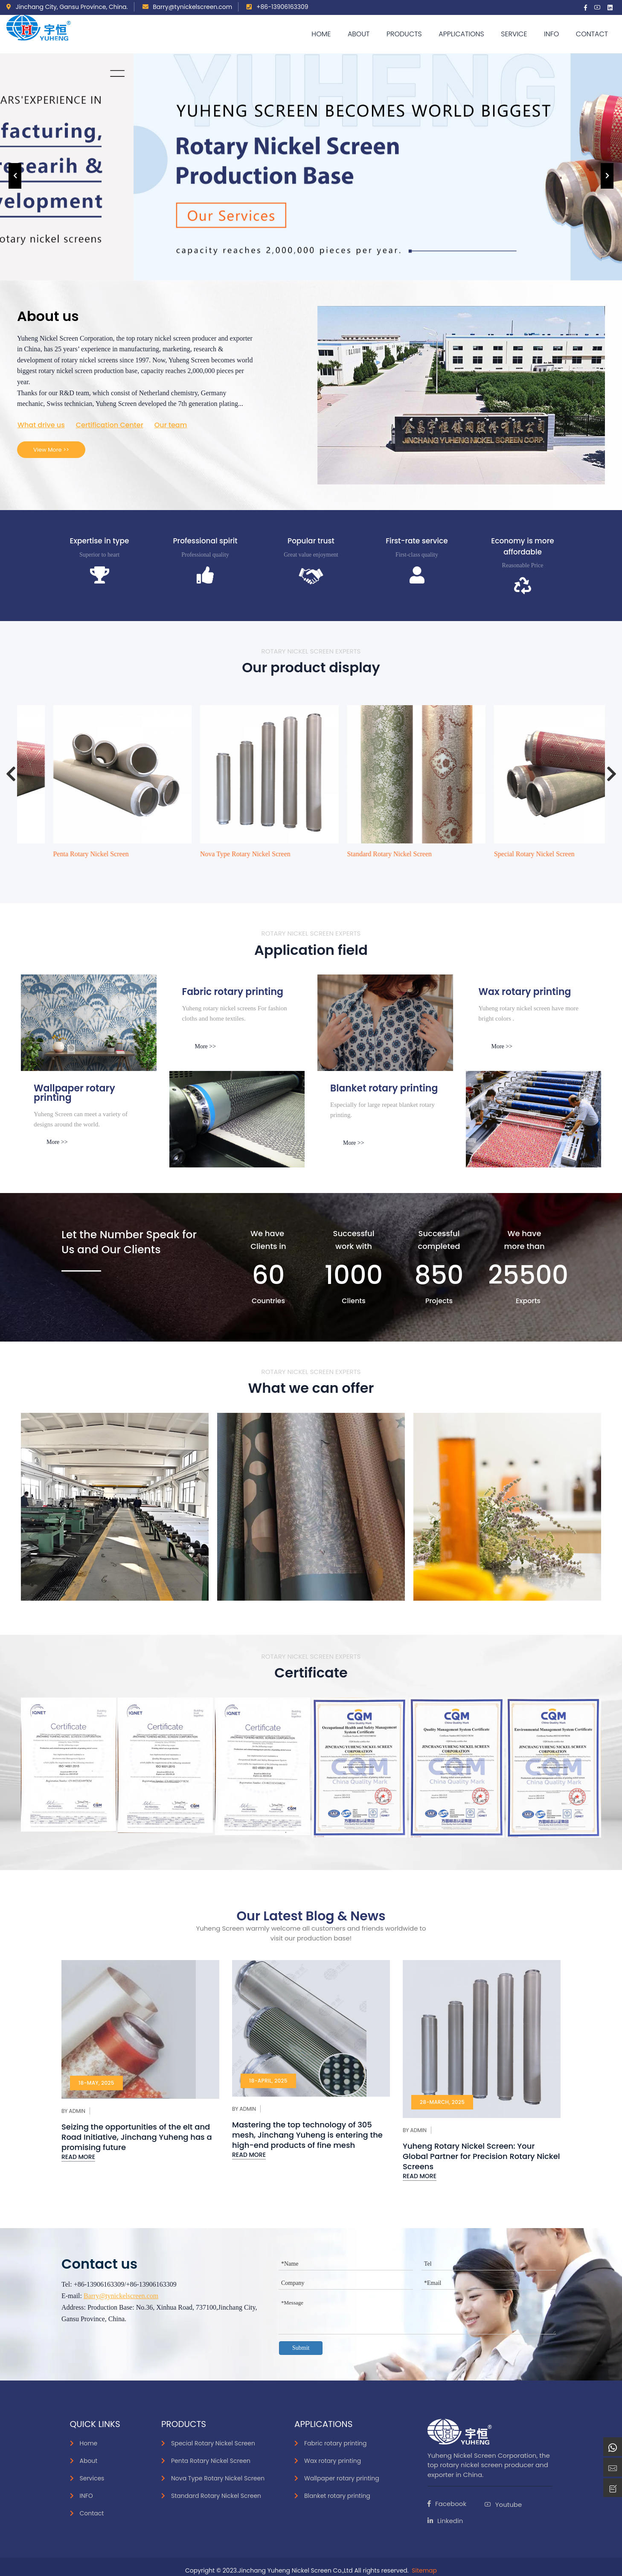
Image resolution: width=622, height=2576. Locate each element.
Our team (170, 425)
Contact (592, 34)
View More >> (51, 450)
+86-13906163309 (277, 7)
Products (404, 34)
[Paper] (385, 1022)
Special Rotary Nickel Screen (61, 854)
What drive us (41, 425)
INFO (86, 2495)
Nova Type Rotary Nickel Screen (360, 854)
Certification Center (109, 425)
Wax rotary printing (332, 2460)
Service (514, 34)
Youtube (503, 2504)
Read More (78, 2157)
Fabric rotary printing (335, 2443)
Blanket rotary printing (337, 2495)
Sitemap (424, 2570)
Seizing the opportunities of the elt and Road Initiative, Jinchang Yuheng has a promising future (136, 2137)
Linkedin (445, 2520)
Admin (77, 2111)
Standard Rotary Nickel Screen (504, 854)
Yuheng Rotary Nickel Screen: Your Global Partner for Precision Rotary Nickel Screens (481, 2156)
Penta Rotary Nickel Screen (206, 854)
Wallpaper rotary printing (341, 2478)
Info (551, 34)
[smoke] (237, 1119)
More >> (205, 1046)
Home (321, 34)
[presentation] (15, 176)
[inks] (89, 1022)
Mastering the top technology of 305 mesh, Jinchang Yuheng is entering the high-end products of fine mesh (307, 2134)
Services (92, 2478)
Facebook (446, 2503)
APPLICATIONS (461, 34)
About (359, 34)
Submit (300, 2348)
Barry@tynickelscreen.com (187, 7)
